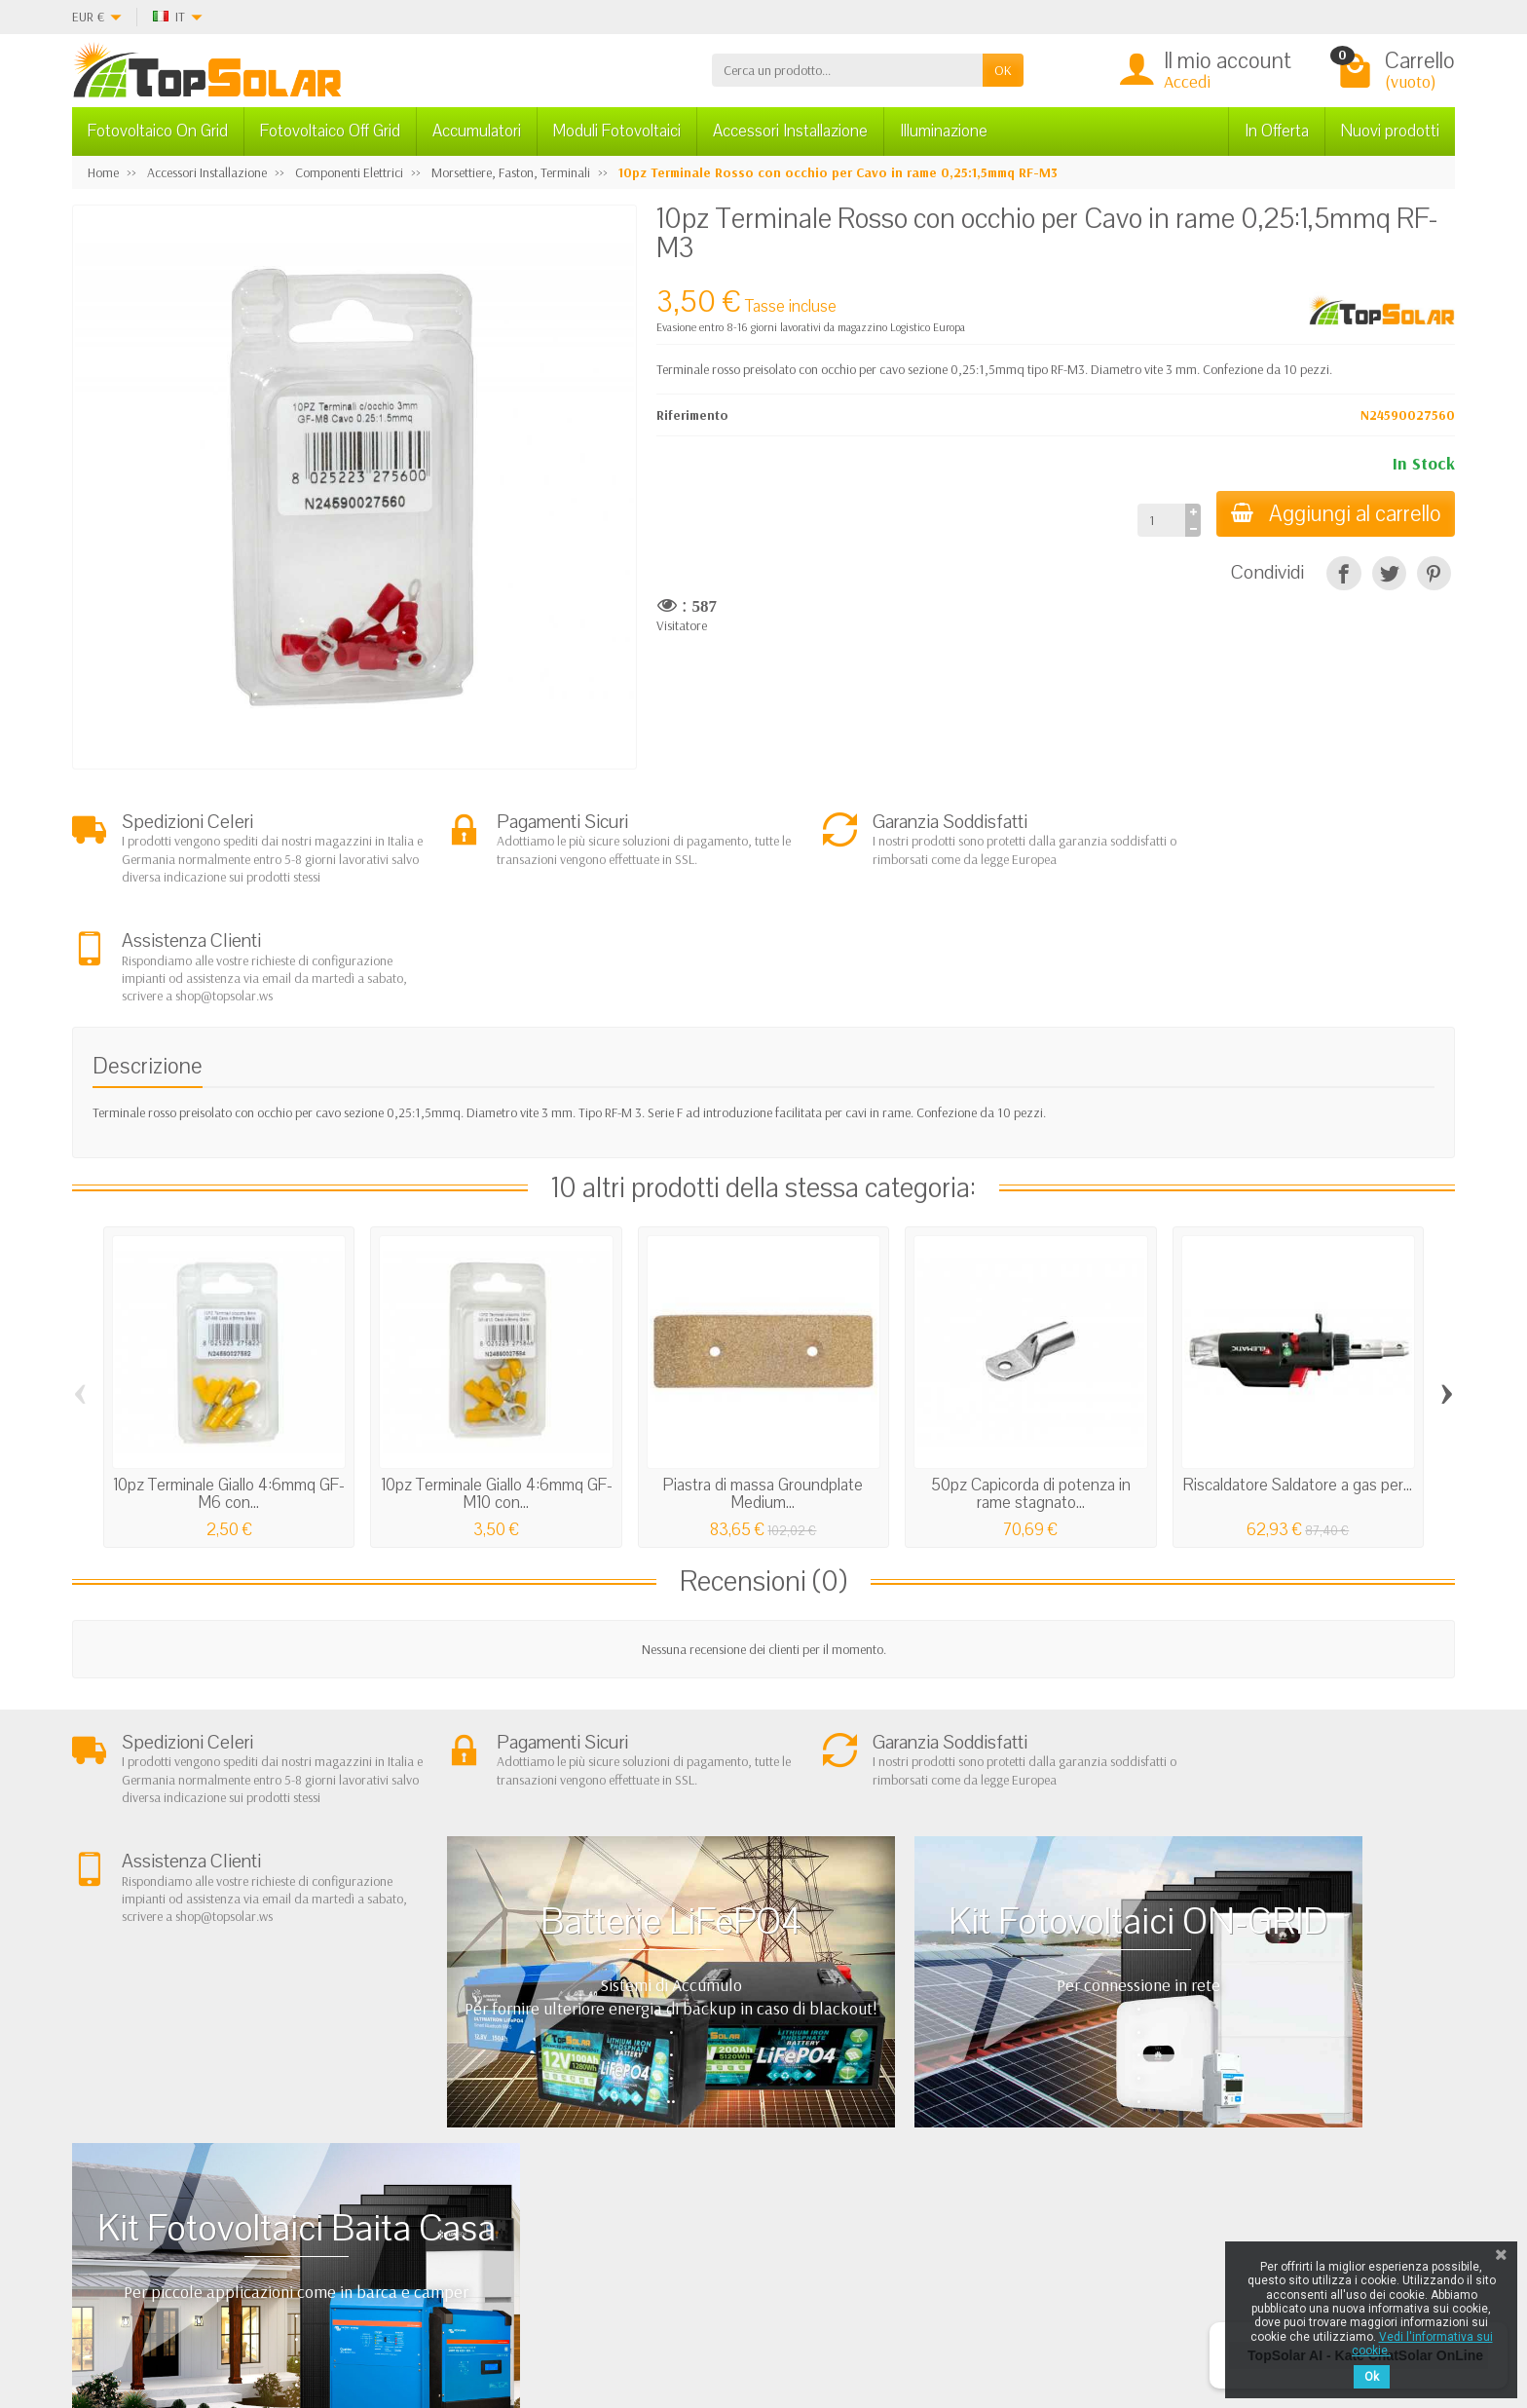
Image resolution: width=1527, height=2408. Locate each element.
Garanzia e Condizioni (488, 2111)
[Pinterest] (1434, 573)
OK (1003, 70)
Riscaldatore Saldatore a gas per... (1297, 1367)
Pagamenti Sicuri (473, 2160)
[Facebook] (364, 2315)
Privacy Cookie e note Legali (1053, 2086)
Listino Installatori (475, 2185)
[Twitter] (408, 2315)
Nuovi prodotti (1390, 131)
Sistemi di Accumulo (758, 2135)
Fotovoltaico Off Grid (330, 131)
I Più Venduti (1012, 2111)
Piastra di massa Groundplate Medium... (763, 1376)
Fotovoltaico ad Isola (759, 2111)
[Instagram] (499, 2315)
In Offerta (1277, 131)
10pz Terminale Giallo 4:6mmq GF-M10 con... (497, 1376)
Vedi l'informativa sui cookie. (1422, 2343)
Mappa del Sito (1020, 2160)
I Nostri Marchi (1019, 2185)
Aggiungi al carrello (1334, 514)
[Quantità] (1158, 520)
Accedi (1187, 81)
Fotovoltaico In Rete (755, 2086)
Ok (1371, 2377)
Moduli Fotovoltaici (617, 131)
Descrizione (148, 949)
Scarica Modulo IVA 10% (495, 2209)
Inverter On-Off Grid (758, 2160)
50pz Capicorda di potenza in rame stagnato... (1031, 1376)
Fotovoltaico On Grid (158, 131)
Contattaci (1007, 2135)
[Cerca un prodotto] (847, 70)
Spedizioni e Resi (472, 2135)
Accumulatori (476, 131)
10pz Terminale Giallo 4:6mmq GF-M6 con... (229, 1376)
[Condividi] (1343, 573)
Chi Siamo (455, 2086)
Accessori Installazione (790, 131)
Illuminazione (943, 131)
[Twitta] (1389, 573)
